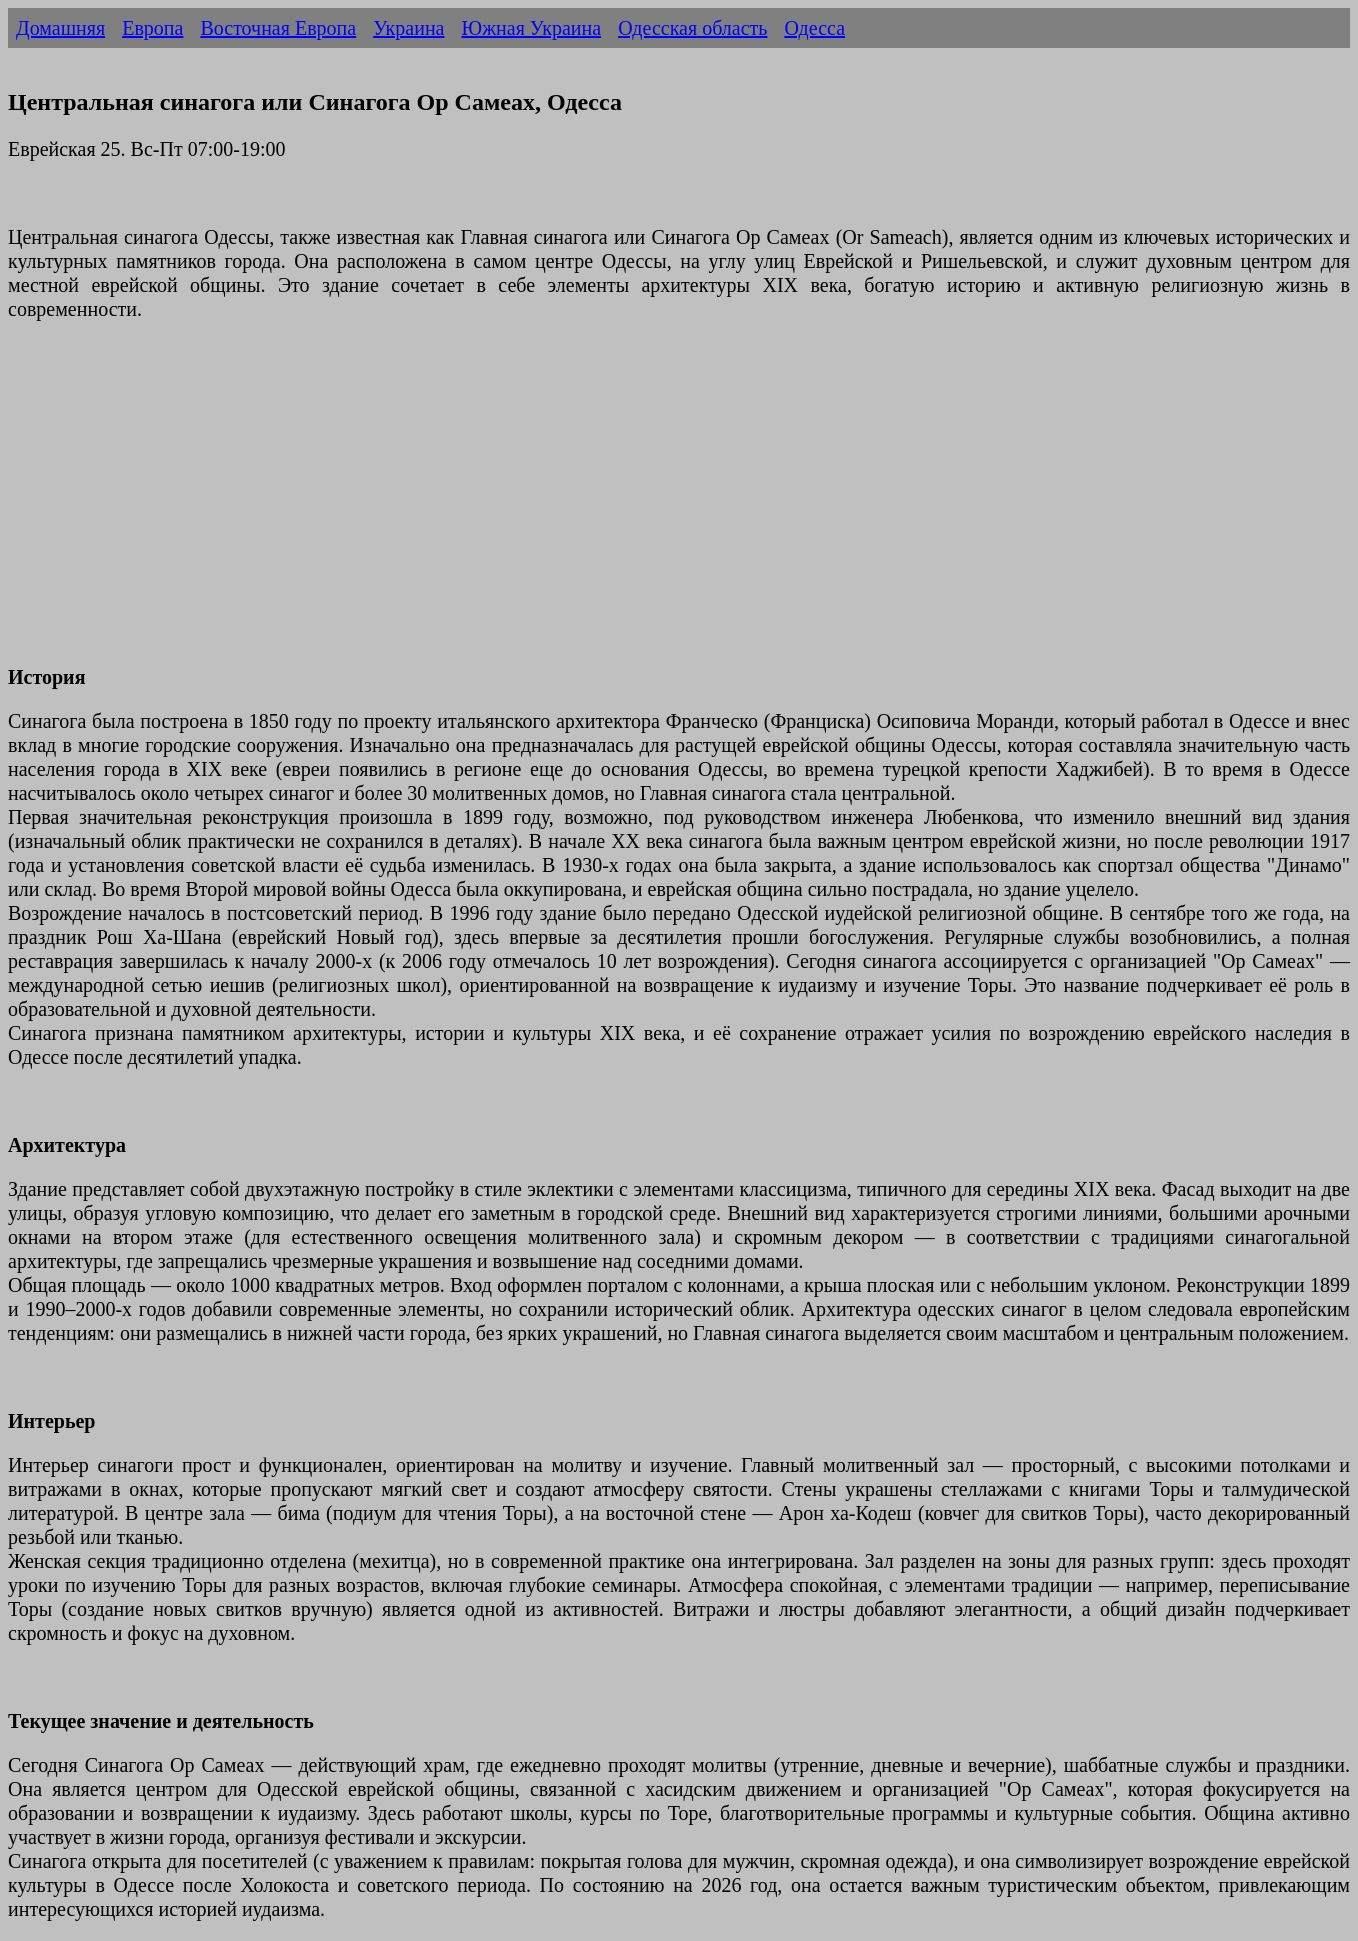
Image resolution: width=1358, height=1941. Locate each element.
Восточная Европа (278, 28)
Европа (152, 28)
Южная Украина (531, 28)
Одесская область (692, 28)
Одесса (814, 28)
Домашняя (60, 28)
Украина (408, 28)
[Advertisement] (608, 505)
